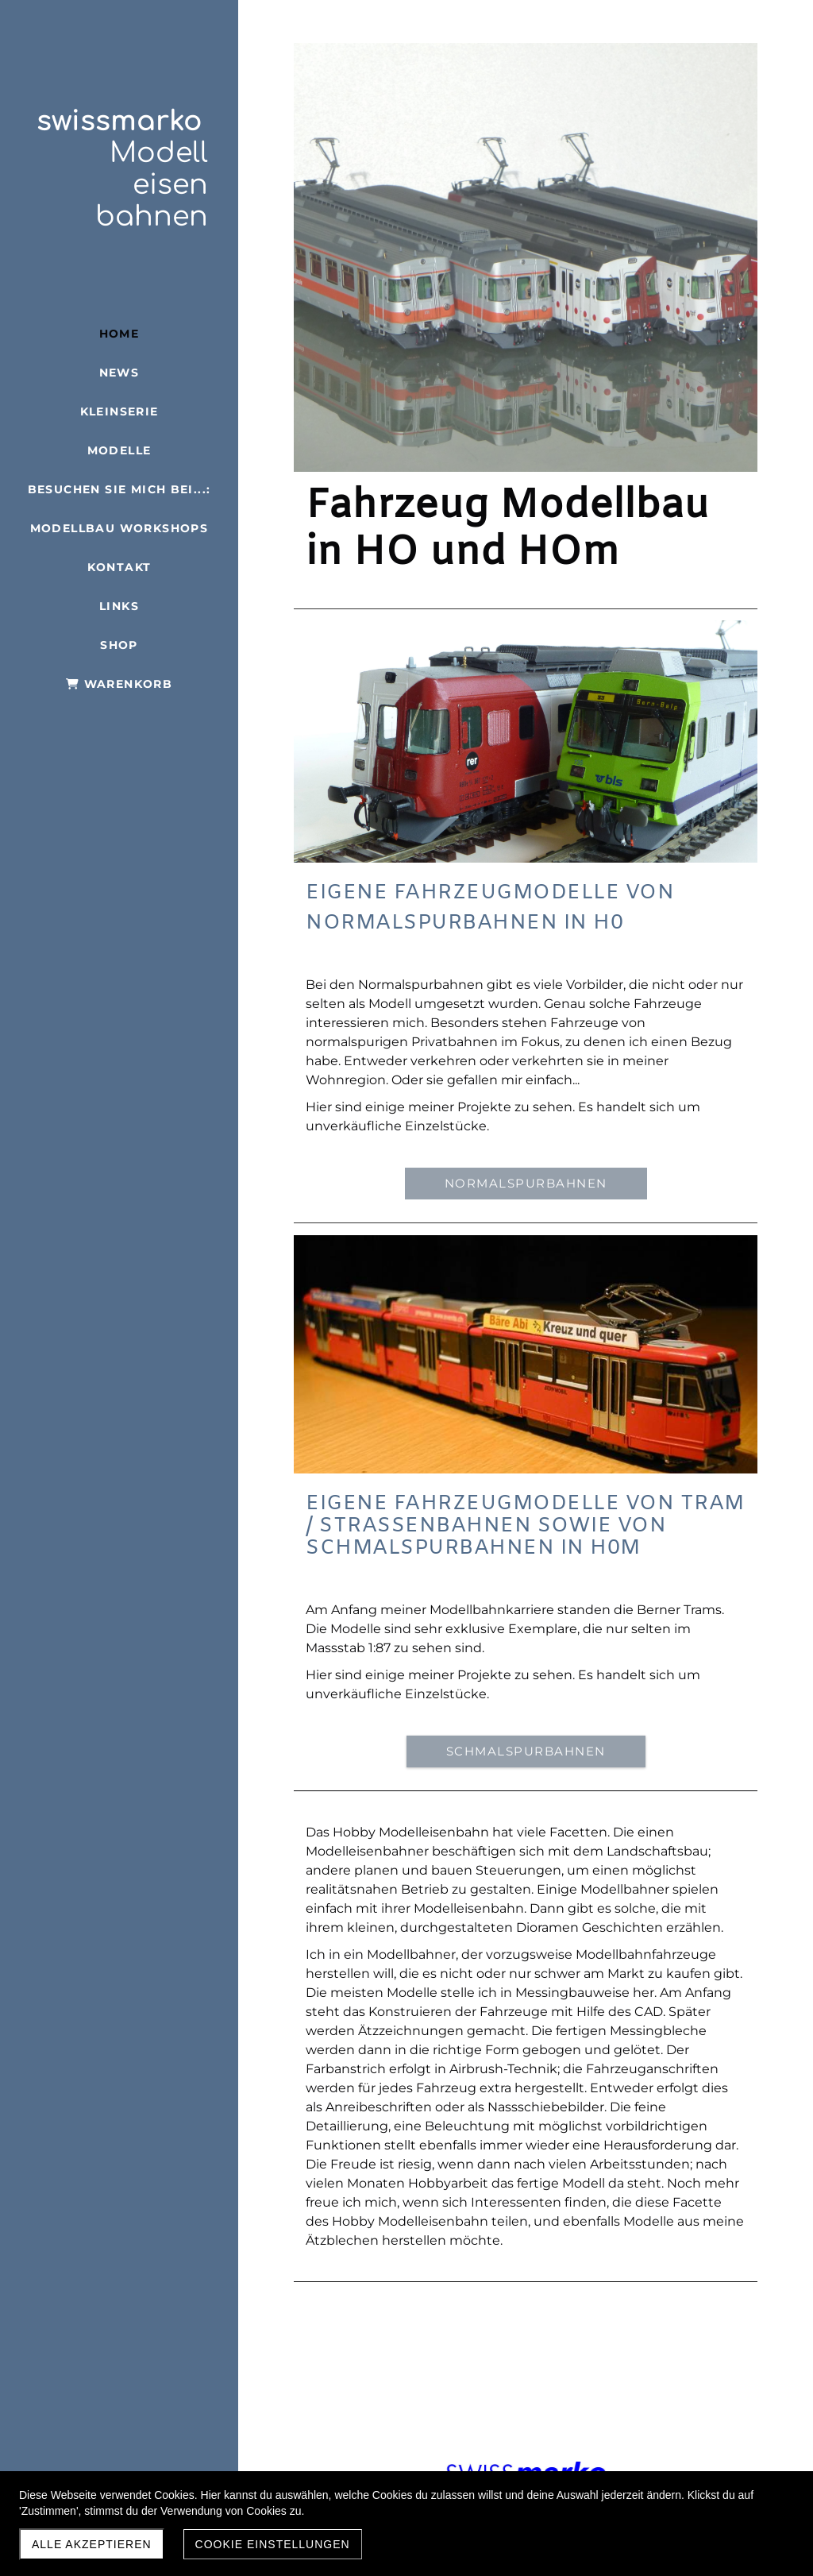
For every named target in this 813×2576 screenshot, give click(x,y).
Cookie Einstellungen (272, 2544)
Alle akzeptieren (92, 2544)
